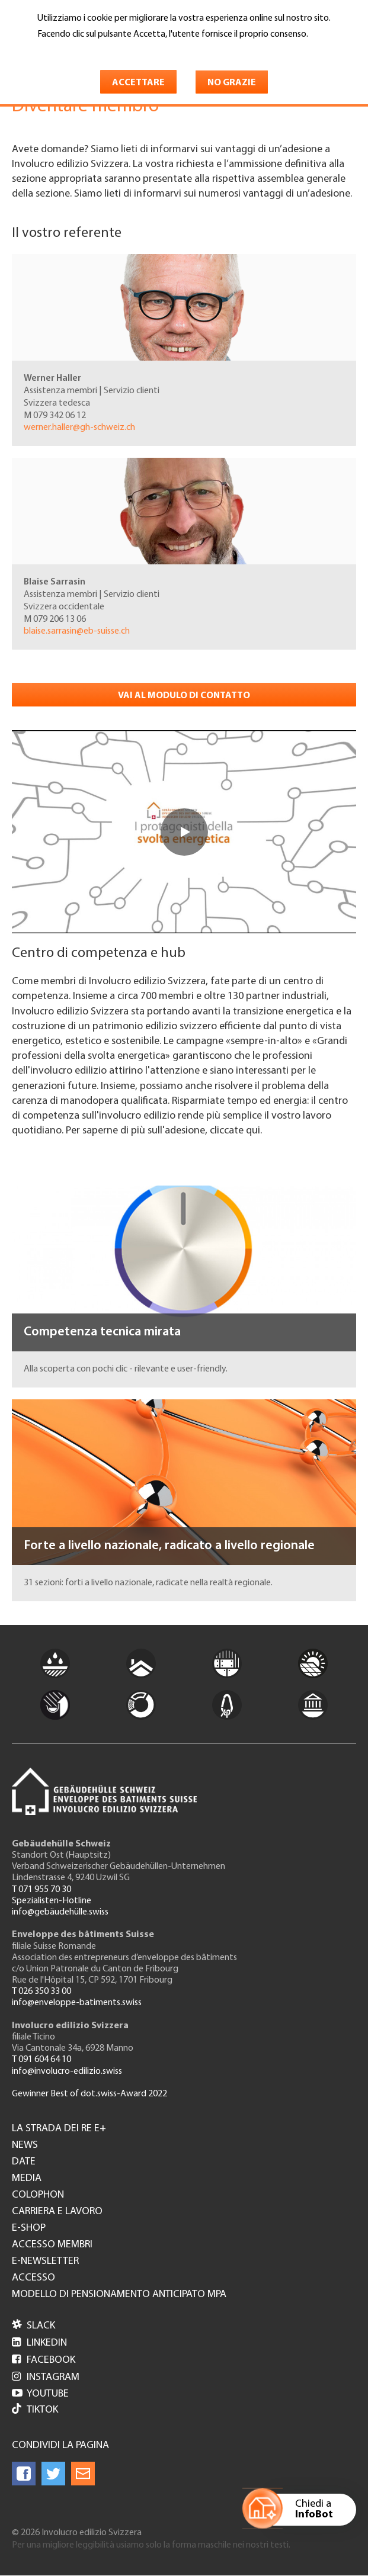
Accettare (138, 83)
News (25, 2145)
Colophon (38, 2195)
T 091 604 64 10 (41, 2059)
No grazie (231, 83)
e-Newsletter (45, 2261)
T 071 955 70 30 (41, 1889)
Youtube (40, 2394)
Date (24, 2162)
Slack (33, 2325)
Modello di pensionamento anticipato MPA (119, 2294)
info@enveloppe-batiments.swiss (77, 2003)
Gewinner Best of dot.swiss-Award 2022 (89, 2094)
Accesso (33, 2278)
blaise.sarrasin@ (77, 631)
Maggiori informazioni (87, 51)
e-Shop (29, 2228)
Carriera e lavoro (57, 2211)
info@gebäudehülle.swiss (60, 1912)
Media (26, 2178)
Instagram (45, 2377)
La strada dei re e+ (59, 2129)
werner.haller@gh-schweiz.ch (79, 427)
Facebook (43, 2360)
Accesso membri (52, 2245)
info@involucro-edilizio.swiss (67, 2071)
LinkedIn (39, 2343)
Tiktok (35, 2410)
